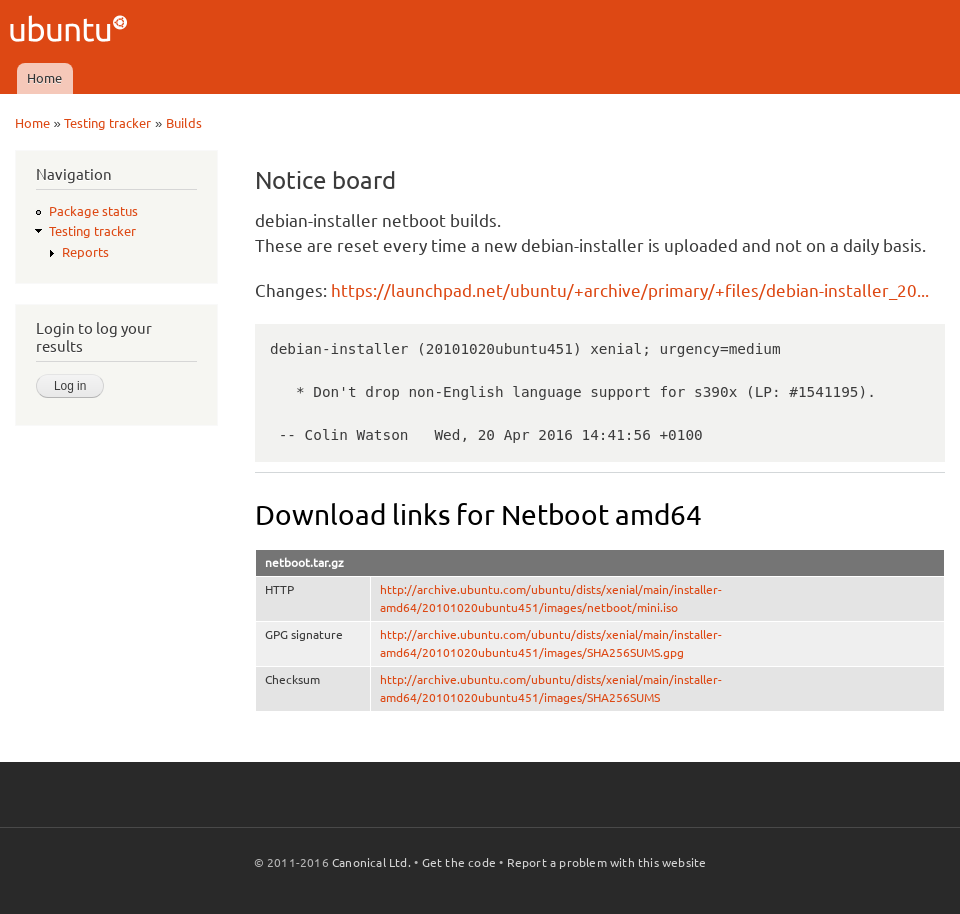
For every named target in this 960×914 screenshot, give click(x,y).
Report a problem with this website (607, 862)
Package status (93, 211)
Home (44, 78)
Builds (184, 123)
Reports (85, 252)
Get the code (459, 862)
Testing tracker (107, 123)
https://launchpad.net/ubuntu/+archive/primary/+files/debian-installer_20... (630, 290)
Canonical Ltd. (371, 862)
